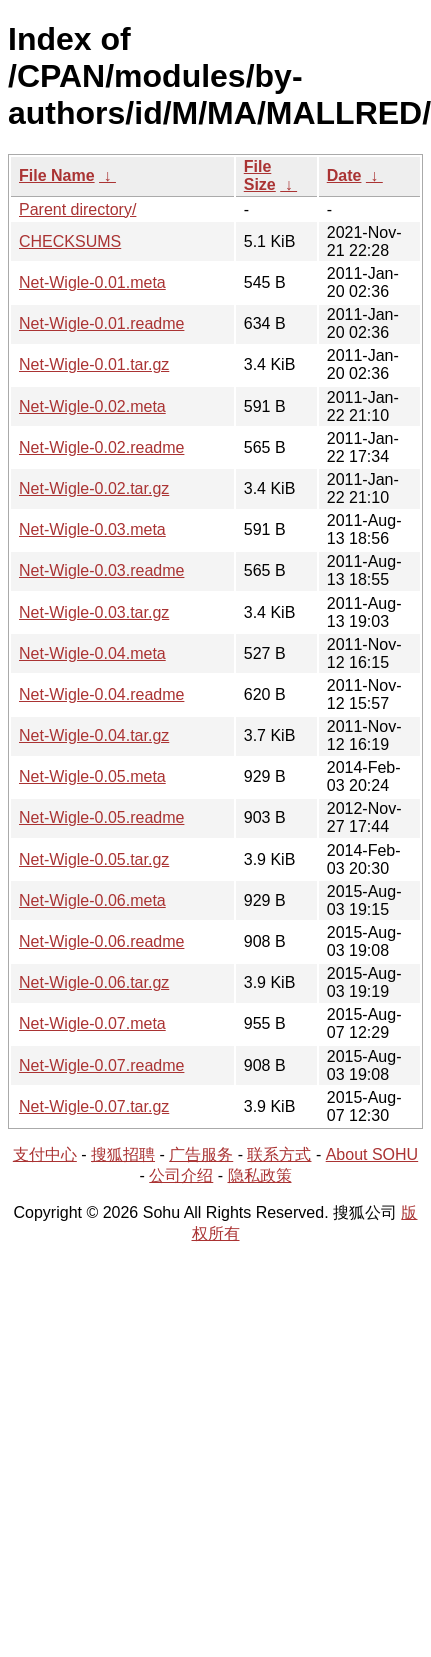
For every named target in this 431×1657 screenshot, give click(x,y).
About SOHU (372, 1154)
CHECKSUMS (70, 241)
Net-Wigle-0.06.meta (92, 900)
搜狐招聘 (123, 1154)
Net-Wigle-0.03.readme (101, 570)
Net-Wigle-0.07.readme (101, 1065)
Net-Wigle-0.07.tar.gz (94, 1106)
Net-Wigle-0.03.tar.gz (94, 612)
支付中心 (45, 1154)
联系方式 (279, 1154)
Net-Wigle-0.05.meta (92, 776)
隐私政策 (260, 1175)
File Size (260, 175)
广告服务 (201, 1154)
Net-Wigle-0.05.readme (101, 817)
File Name (57, 175)
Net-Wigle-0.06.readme (101, 941)
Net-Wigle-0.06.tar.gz (94, 982)
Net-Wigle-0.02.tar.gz (94, 488)
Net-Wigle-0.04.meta (92, 653)
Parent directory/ (77, 209)
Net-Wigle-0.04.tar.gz (94, 735)
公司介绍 (181, 1175)
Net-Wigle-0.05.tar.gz (94, 859)
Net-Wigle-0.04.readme (101, 694)
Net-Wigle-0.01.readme (101, 323)
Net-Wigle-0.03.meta (92, 529)
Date (344, 175)
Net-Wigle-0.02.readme (101, 447)
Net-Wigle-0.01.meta (92, 282)
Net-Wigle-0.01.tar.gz (94, 364)
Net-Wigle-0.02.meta (92, 406)
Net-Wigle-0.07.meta (92, 1023)
